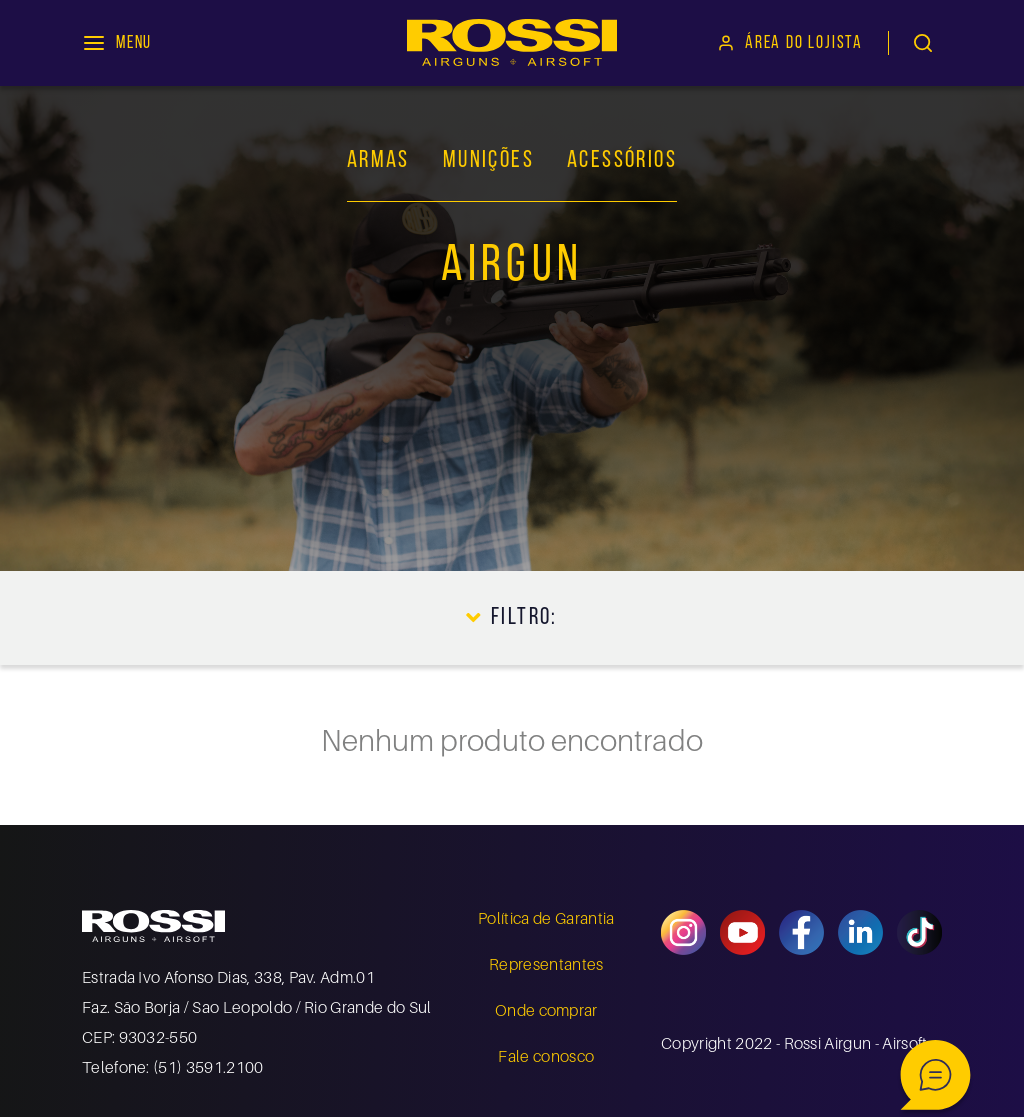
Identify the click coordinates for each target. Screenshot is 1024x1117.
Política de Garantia (546, 918)
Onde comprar (546, 1010)
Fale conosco (546, 1056)
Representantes (546, 964)
